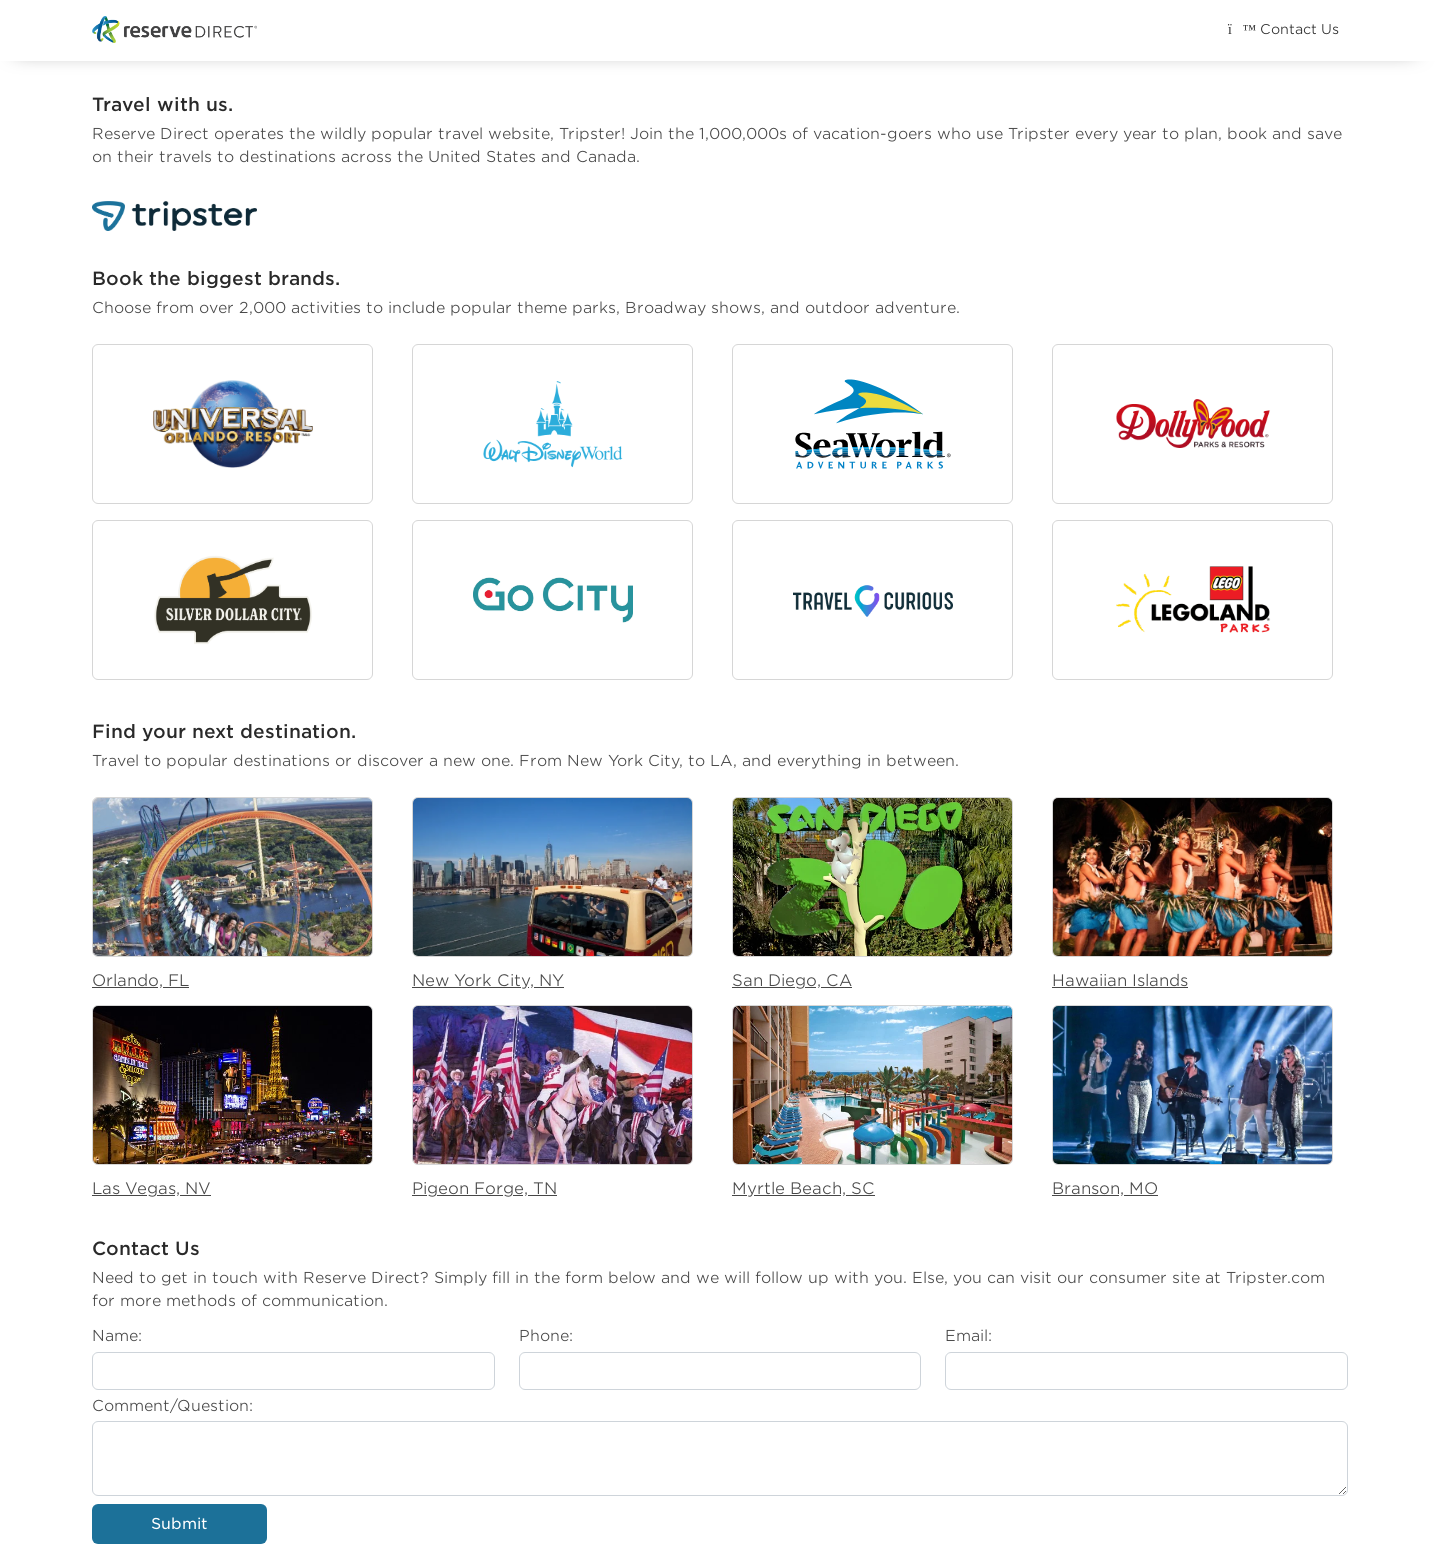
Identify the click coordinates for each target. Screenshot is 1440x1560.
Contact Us (1283, 29)
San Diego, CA (792, 980)
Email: (968, 1335)
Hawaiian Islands (1120, 980)
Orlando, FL (140, 980)
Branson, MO (1105, 1188)
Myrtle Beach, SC (803, 1188)
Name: (117, 1335)
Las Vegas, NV (151, 1188)
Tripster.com (1275, 1277)
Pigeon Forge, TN (484, 1188)
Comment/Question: (172, 1405)
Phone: (546, 1335)
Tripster (590, 133)
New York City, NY (488, 980)
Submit (179, 1523)
